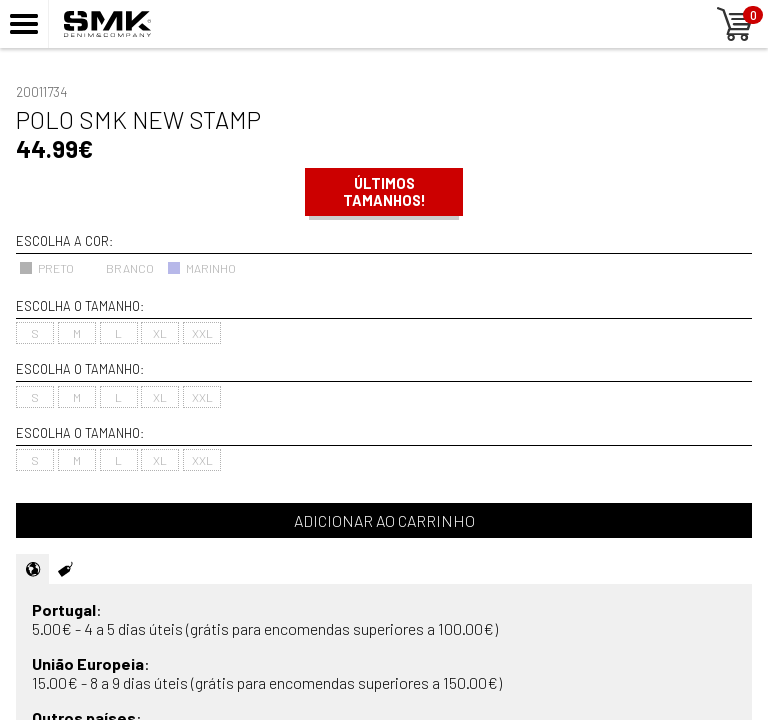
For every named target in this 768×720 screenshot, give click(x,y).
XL (160, 333)
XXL (202, 333)
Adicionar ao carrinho (384, 520)
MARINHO (201, 268)
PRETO (46, 268)
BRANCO (120, 268)
